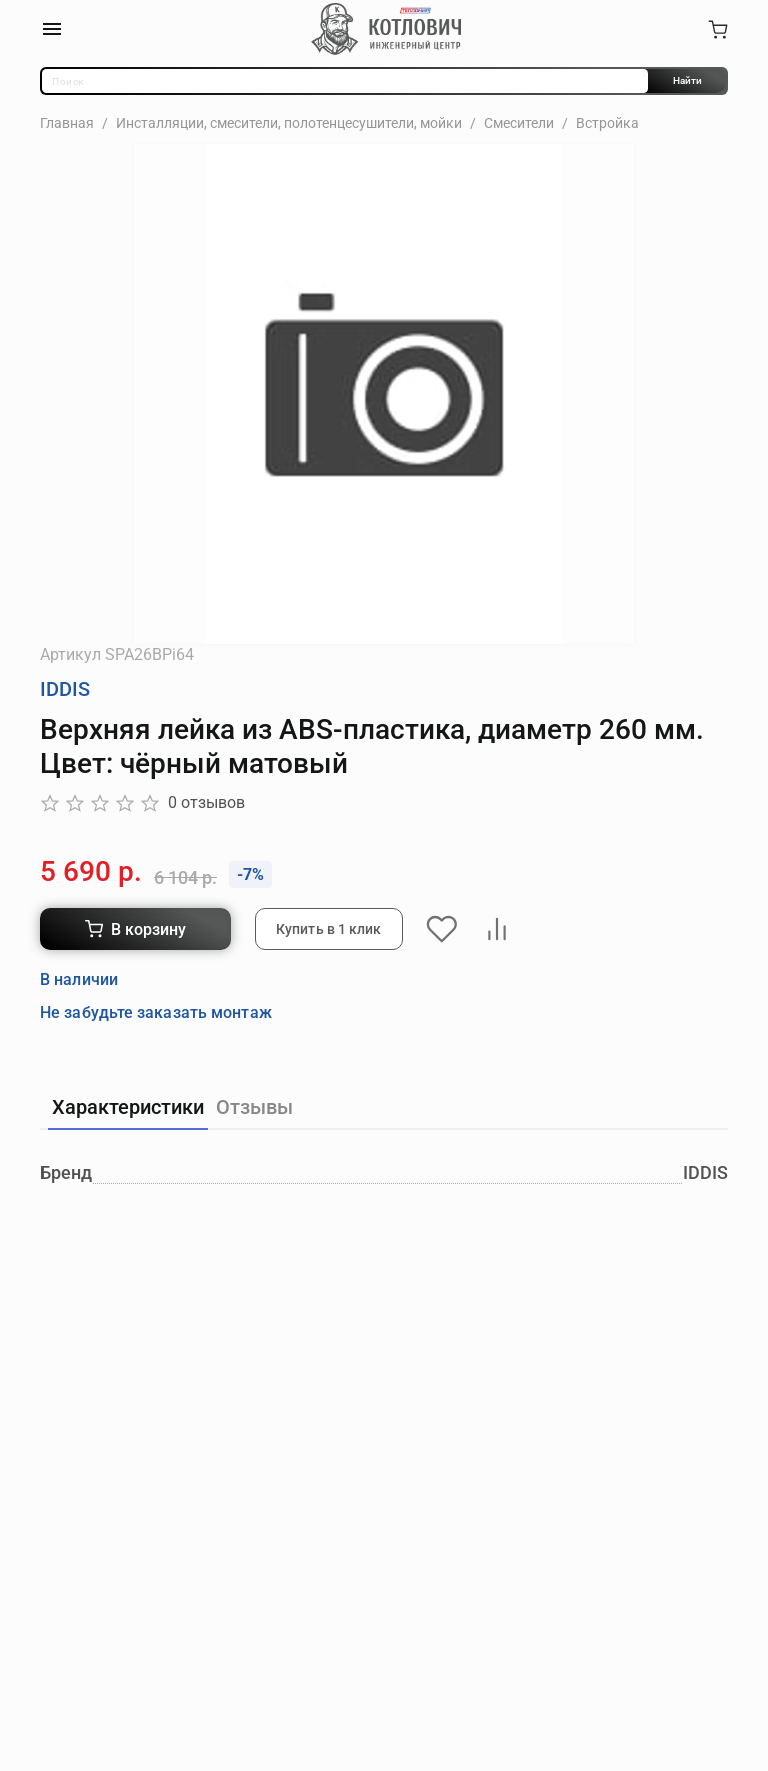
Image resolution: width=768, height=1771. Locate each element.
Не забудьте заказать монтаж (156, 1012)
